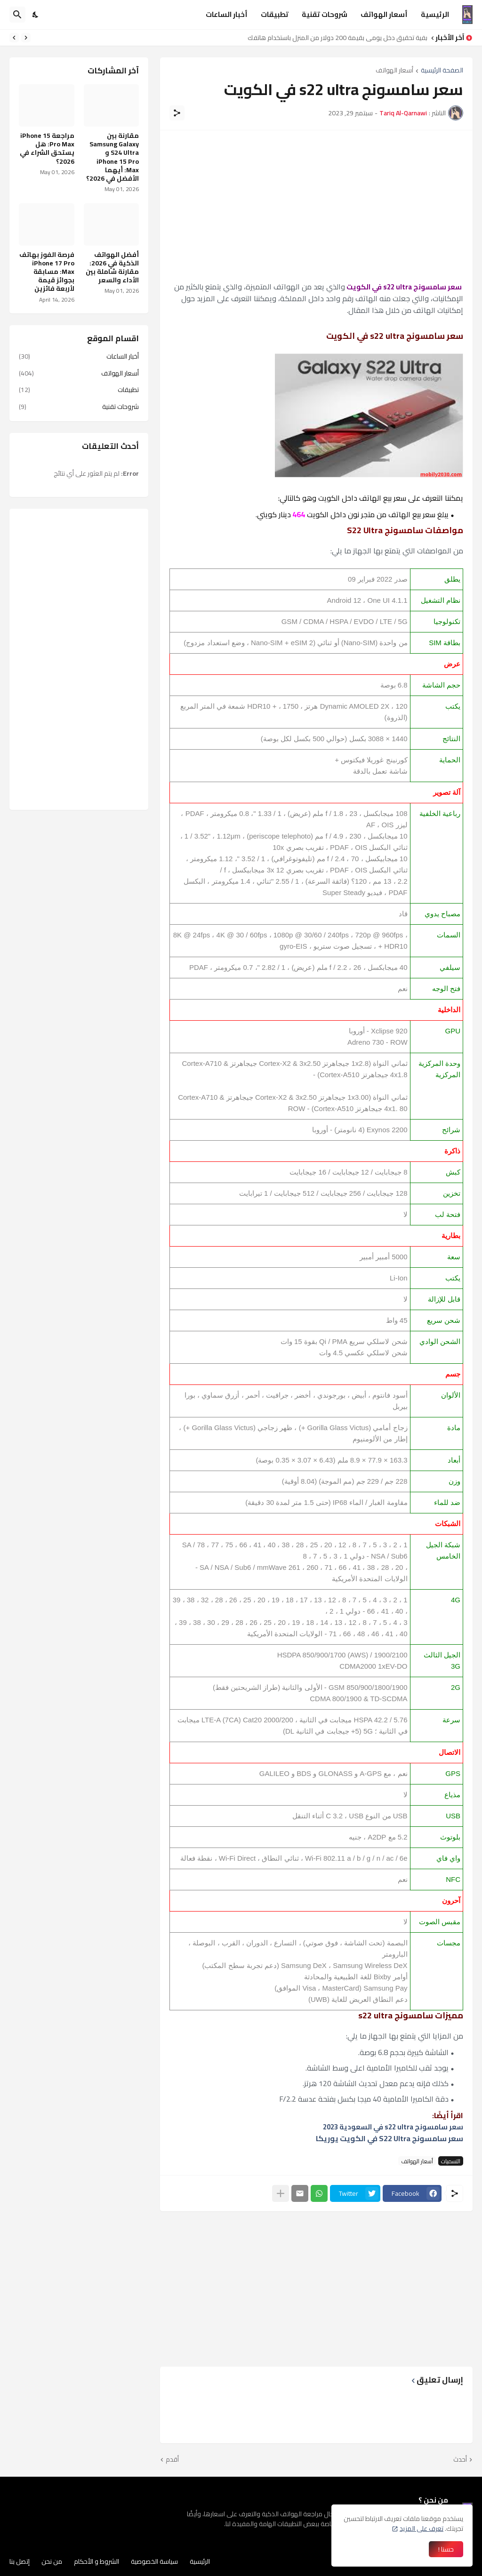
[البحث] (17, 15)
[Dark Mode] (36, 15)
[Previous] (26, 37)
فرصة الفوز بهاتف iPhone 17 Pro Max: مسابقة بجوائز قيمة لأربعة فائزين (46, 271)
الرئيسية (435, 14)
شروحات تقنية (324, 14)
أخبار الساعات (227, 14)
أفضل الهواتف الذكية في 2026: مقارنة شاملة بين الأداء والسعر (112, 267)
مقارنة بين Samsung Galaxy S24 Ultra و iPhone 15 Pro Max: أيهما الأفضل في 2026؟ (112, 157)
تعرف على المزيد (421, 2528)
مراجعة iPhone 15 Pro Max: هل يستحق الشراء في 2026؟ (47, 148)
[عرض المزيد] (280, 2193)
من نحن (51, 2561)
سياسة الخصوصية (154, 2561)
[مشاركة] (177, 112)
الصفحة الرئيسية (442, 71)
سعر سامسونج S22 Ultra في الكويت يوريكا (389, 2138)
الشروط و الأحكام (96, 2561)
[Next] (14, 37)
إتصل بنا (19, 2561)
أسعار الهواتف (384, 14)
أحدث (460, 2459)
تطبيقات (275, 14)
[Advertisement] (316, 206)
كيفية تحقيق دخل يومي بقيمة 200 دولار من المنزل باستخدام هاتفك (335, 37)
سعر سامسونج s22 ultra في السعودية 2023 (393, 2127)
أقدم (172, 2459)
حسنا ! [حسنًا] (446, 2549)
